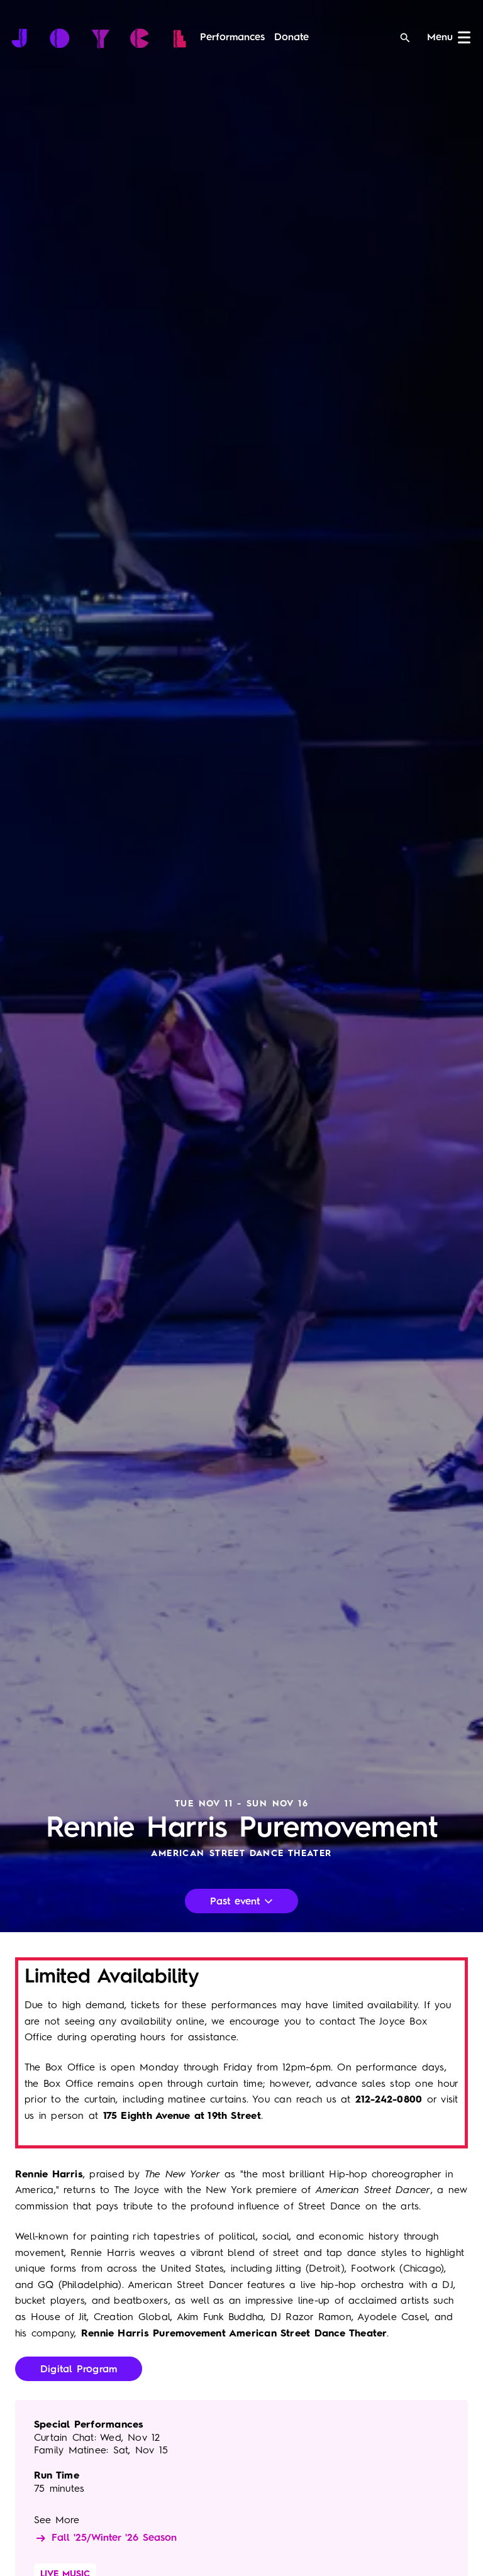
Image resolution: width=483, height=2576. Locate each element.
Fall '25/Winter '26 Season (105, 2538)
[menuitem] (232, 37)
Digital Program (78, 2370)
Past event (241, 1901)
